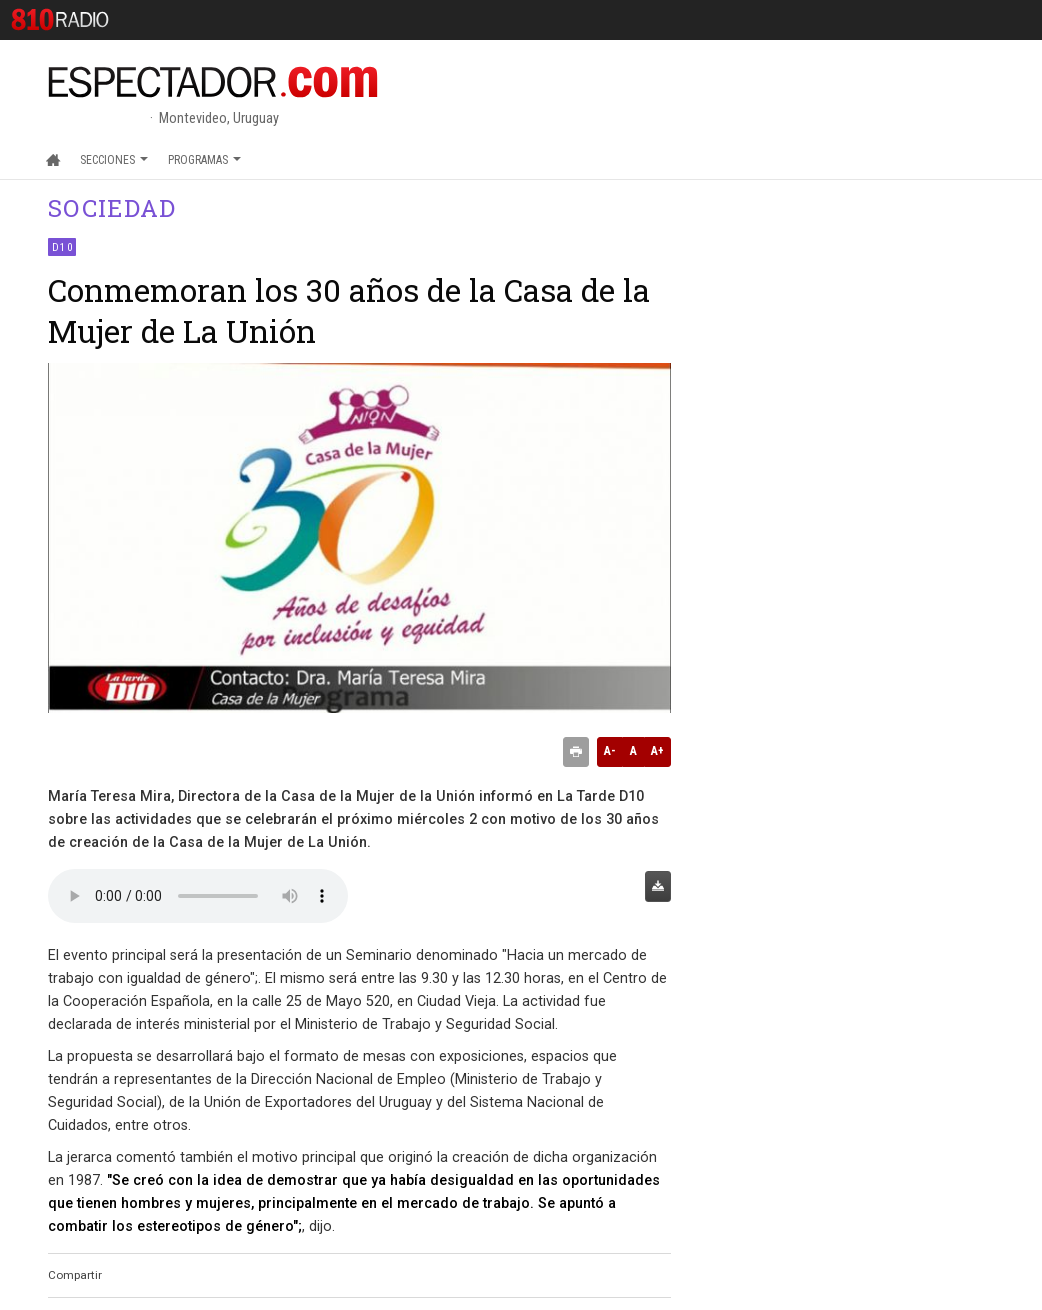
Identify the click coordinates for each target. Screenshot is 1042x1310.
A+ (657, 751)
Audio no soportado (198, 896)
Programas (204, 160)
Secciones (114, 160)
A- (610, 751)
